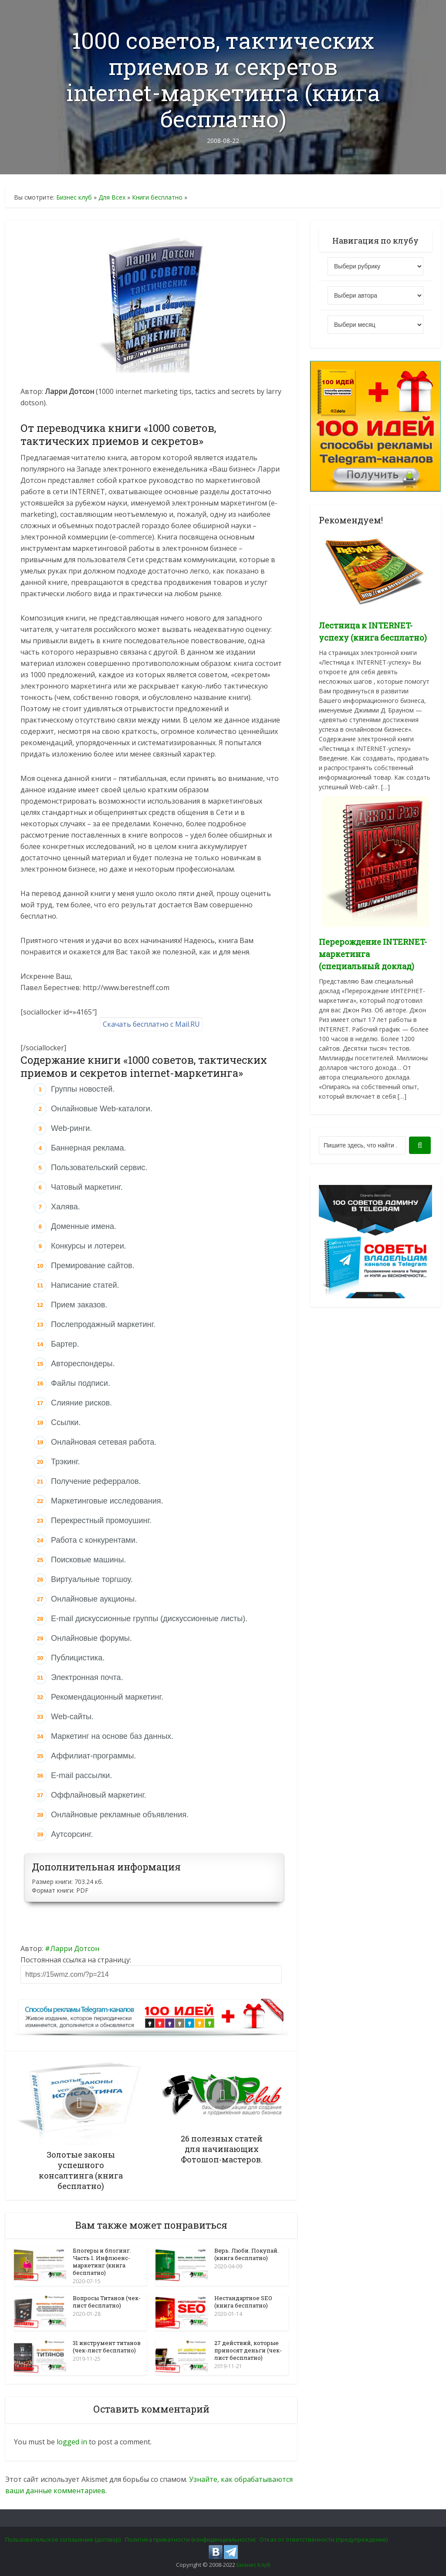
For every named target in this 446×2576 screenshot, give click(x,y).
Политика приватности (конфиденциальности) (190, 2538)
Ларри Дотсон (74, 1948)
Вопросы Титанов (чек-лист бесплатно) (107, 2300)
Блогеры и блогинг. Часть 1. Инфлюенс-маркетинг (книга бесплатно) (102, 2262)
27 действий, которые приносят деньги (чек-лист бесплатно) (248, 2349)
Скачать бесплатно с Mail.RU (151, 1024)
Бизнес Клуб (253, 2564)
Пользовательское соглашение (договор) (63, 2538)
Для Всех (111, 197)
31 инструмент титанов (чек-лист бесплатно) (107, 2345)
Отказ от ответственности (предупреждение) (324, 2538)
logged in (72, 2441)
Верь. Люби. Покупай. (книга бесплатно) (246, 2254)
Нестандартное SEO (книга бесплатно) (243, 2300)
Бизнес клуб (74, 197)
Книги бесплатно (157, 197)
